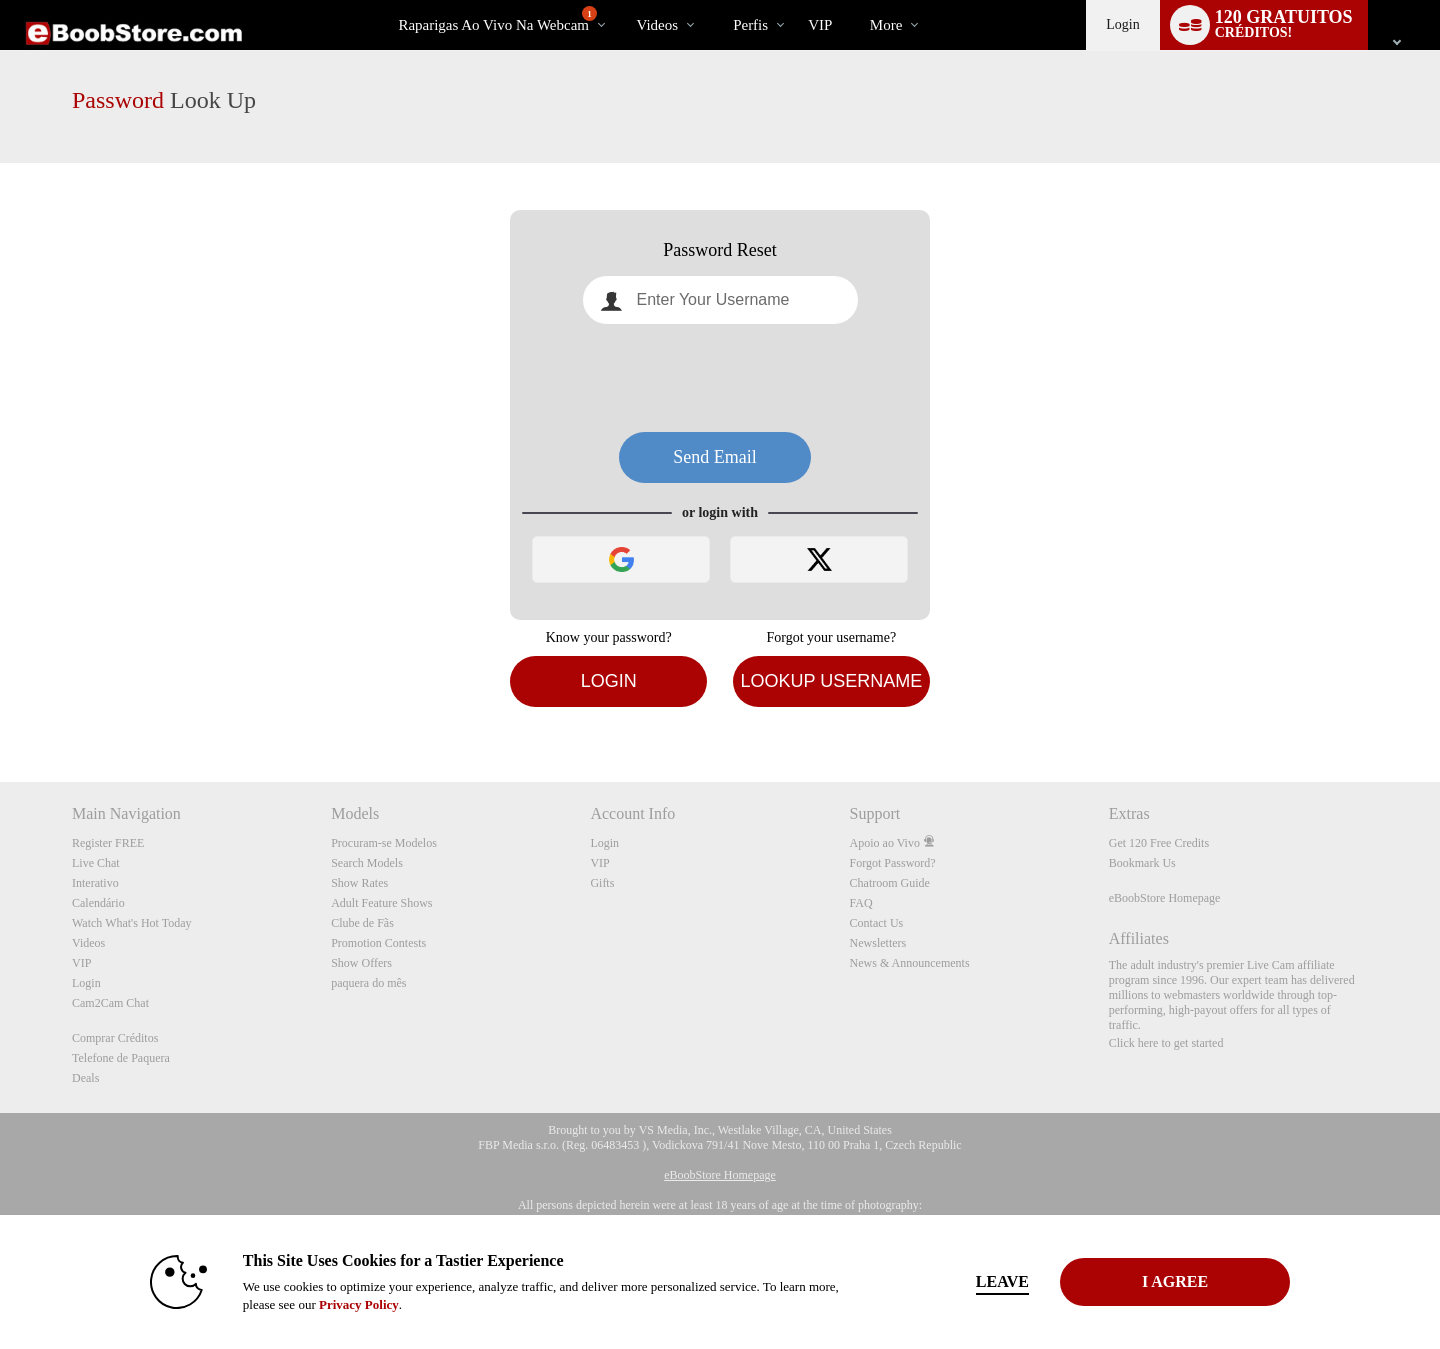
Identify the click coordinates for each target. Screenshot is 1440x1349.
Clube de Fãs (362, 923)
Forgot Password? (893, 863)
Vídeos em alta (619, 0)
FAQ (861, 903)
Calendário (98, 903)
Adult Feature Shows (381, 903)
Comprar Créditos (115, 1038)
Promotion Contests (378, 943)
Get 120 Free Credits (1159, 843)
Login (1122, 24)
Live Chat (96, 863)
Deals (85, 1078)
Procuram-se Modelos (384, 843)
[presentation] (720, 378)
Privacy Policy (356, 1304)
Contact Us (877, 923)
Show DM (0, 707)
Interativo (95, 883)
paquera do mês (368, 983)
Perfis (750, 25)
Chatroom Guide (890, 883)
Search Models (367, 863)
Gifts (602, 883)
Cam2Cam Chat (110, 1003)
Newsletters (878, 943)
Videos (658, 25)
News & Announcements (910, 963)
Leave (999, 1281)
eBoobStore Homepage (1165, 898)
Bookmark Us (1142, 863)
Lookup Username (831, 681)
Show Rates (359, 883)
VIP (820, 25)
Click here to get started (1166, 1043)
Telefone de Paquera (121, 1058)
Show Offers (361, 963)
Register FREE (108, 843)
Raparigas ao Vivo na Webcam (497, 19)
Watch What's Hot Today (132, 923)
